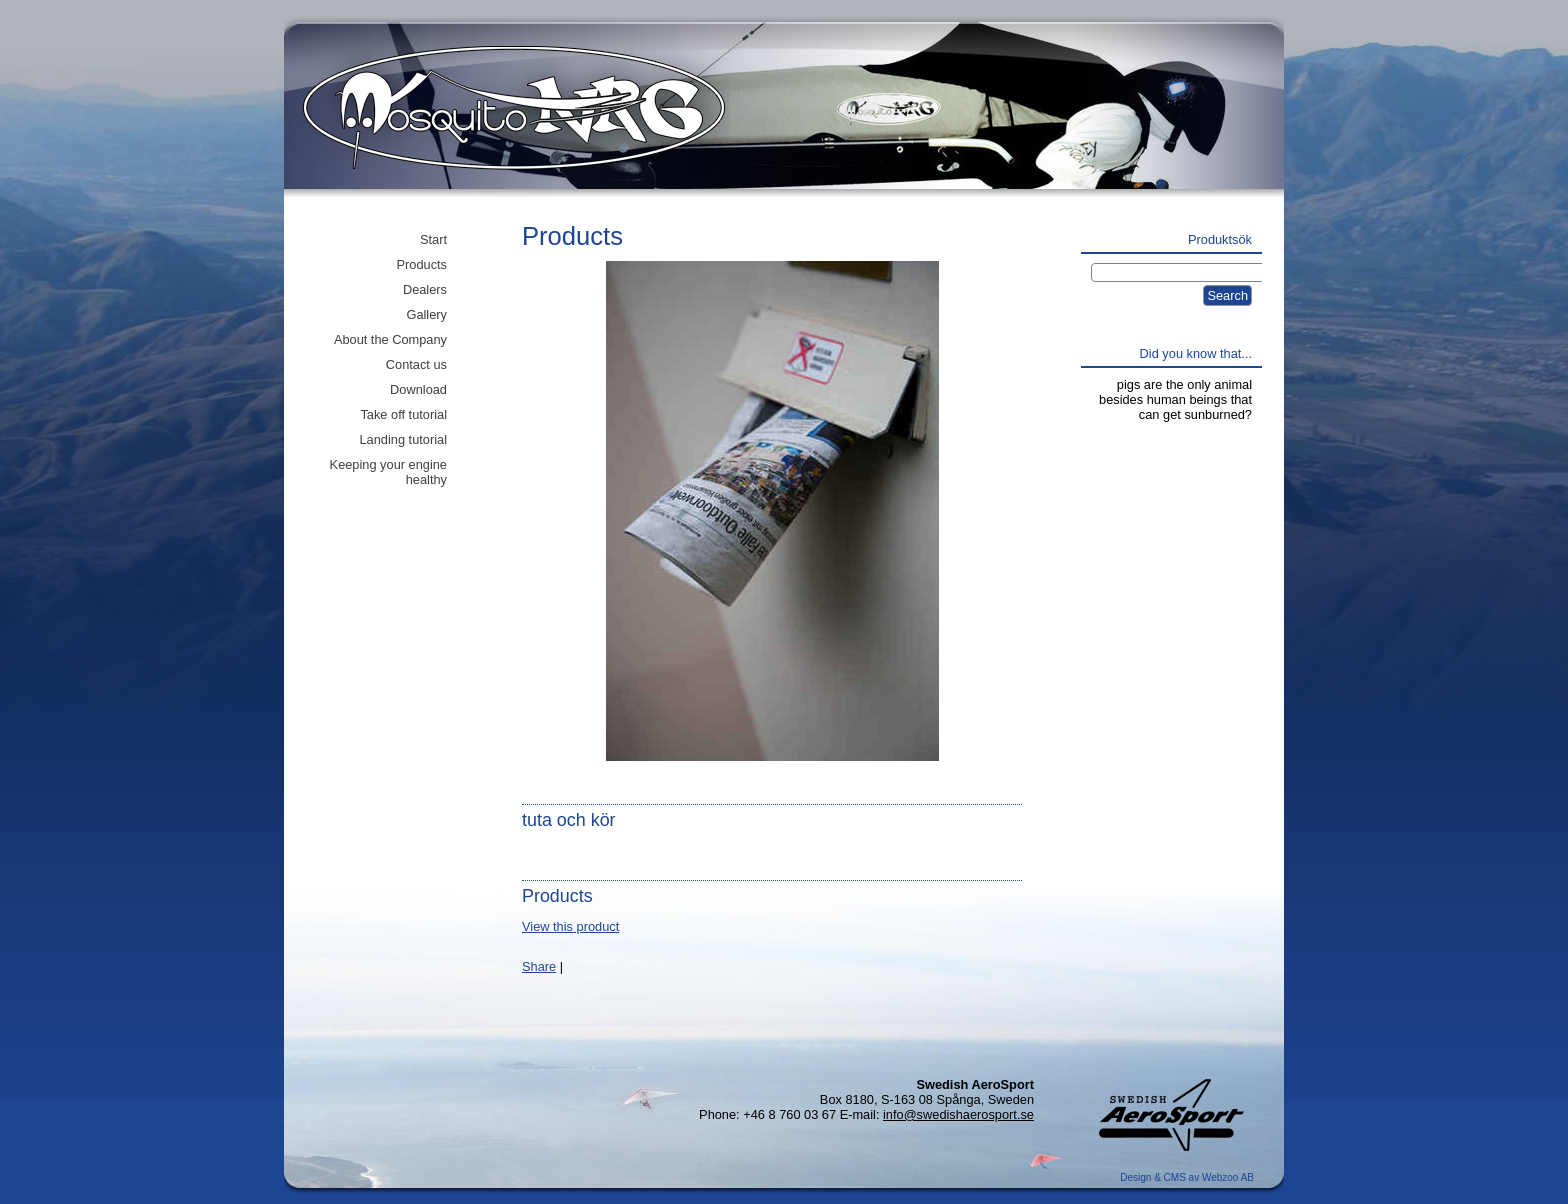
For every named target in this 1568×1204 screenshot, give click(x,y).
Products (421, 264)
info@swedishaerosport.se (958, 1114)
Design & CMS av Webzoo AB (1187, 1177)
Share (539, 966)
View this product (570, 926)
